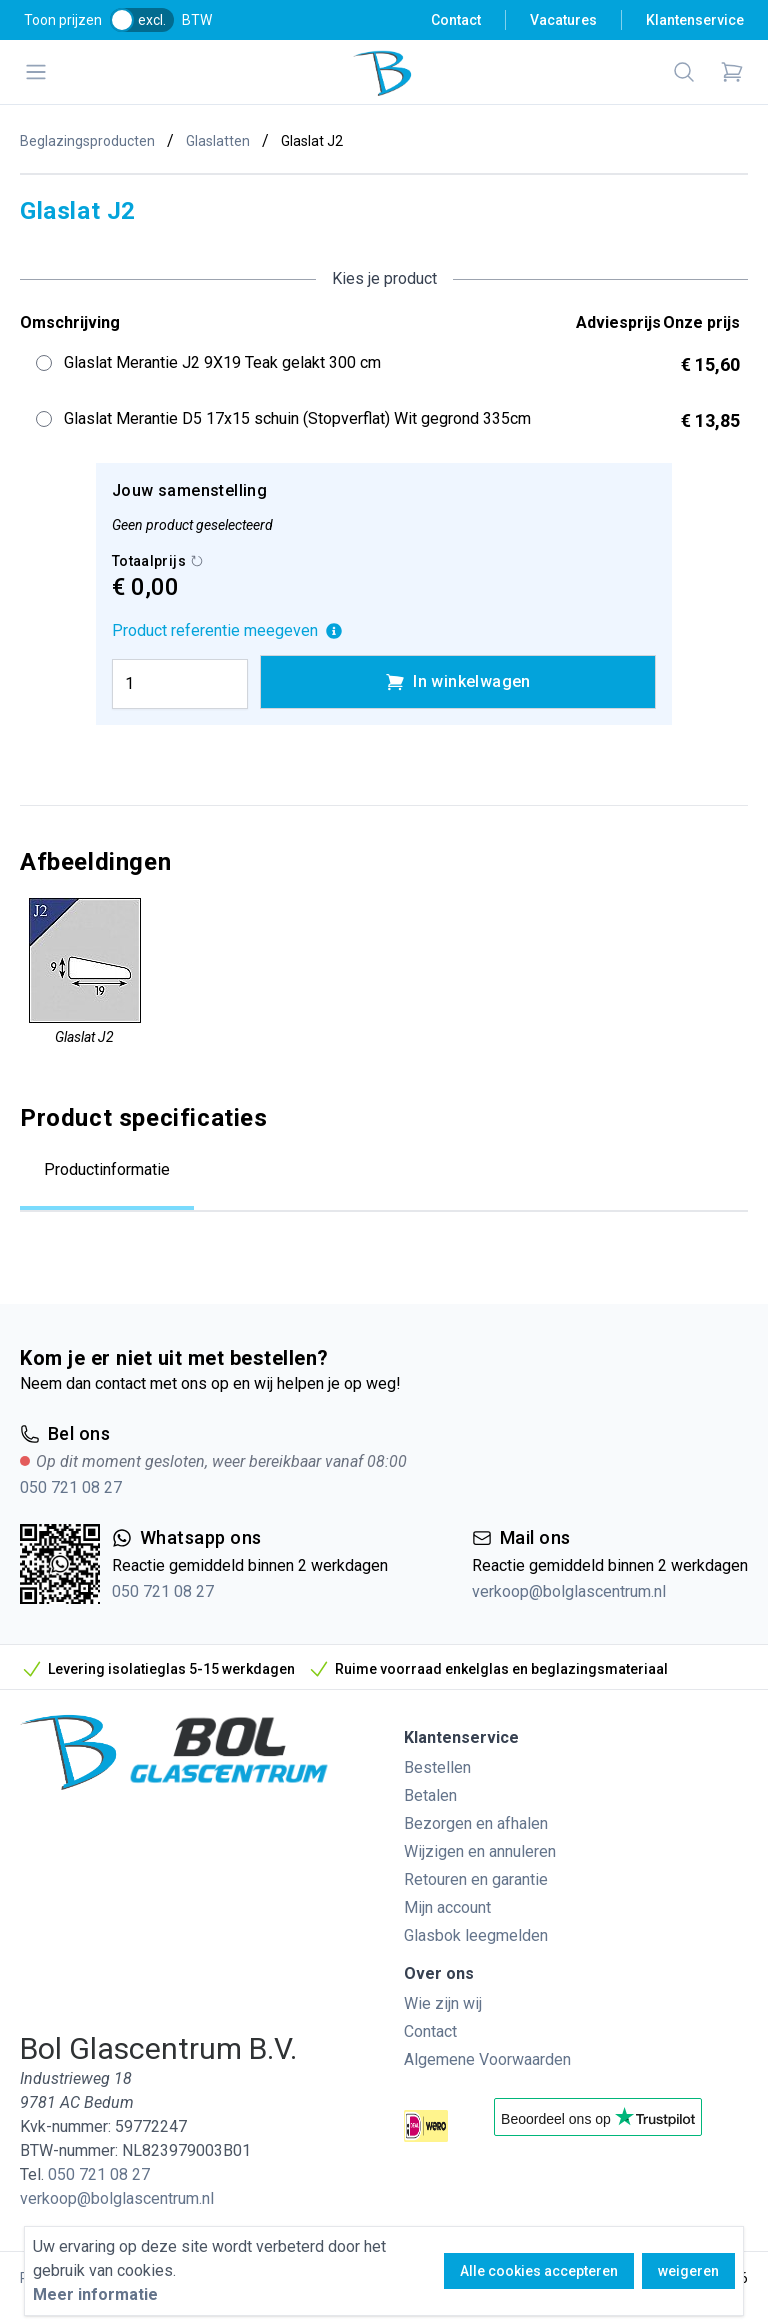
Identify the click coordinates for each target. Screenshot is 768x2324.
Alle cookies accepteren (539, 2271)
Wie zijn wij (443, 2003)
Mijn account (447, 1907)
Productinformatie (107, 1169)
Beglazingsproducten (87, 141)
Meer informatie (95, 2294)
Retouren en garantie (476, 1879)
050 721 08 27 (71, 1487)
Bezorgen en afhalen (476, 1823)
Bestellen (437, 1767)
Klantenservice (695, 20)
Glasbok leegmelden (476, 1935)
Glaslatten (218, 141)
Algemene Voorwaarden (487, 2059)
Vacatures (563, 20)
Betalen (430, 1795)
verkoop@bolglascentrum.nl (569, 1591)
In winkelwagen (458, 682)
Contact (456, 20)
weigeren (688, 2271)
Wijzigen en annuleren (480, 1851)
